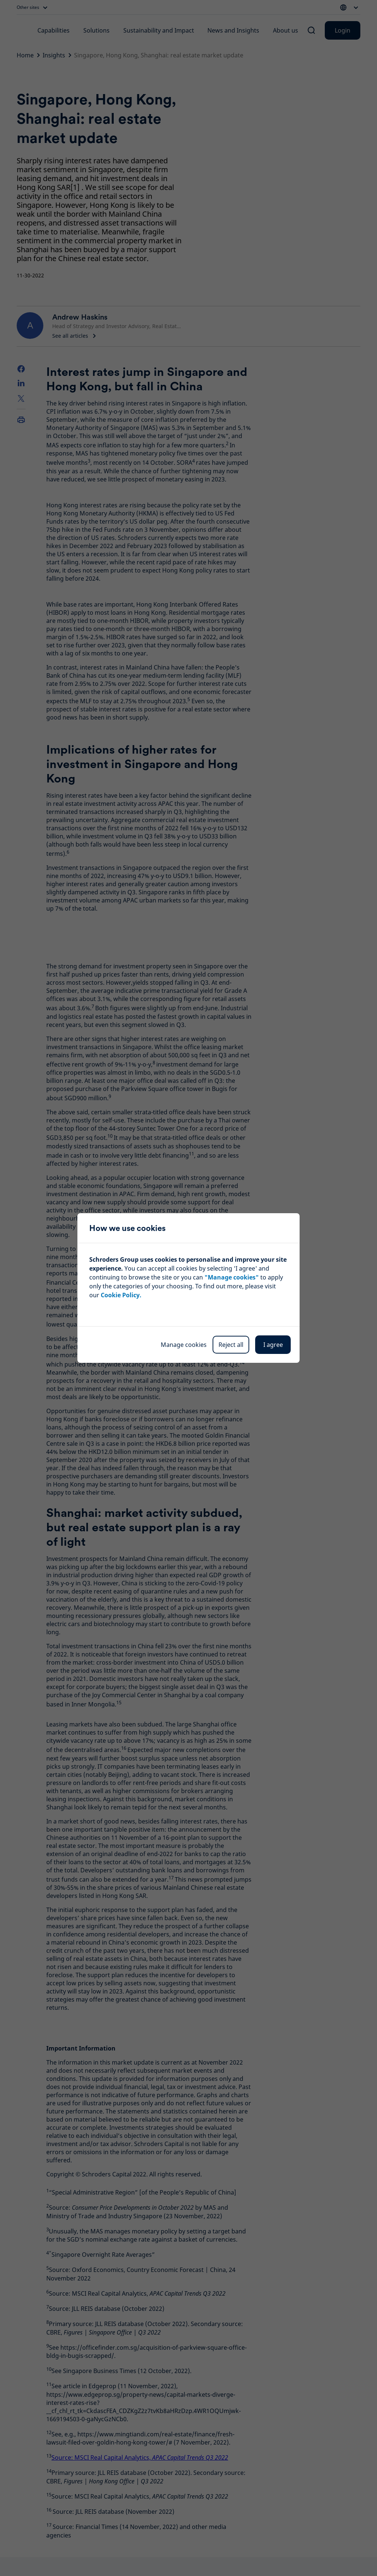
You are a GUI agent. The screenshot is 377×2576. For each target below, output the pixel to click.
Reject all (230, 1345)
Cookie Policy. (121, 1295)
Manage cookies (184, 1345)
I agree (273, 1345)
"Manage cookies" (231, 1277)
